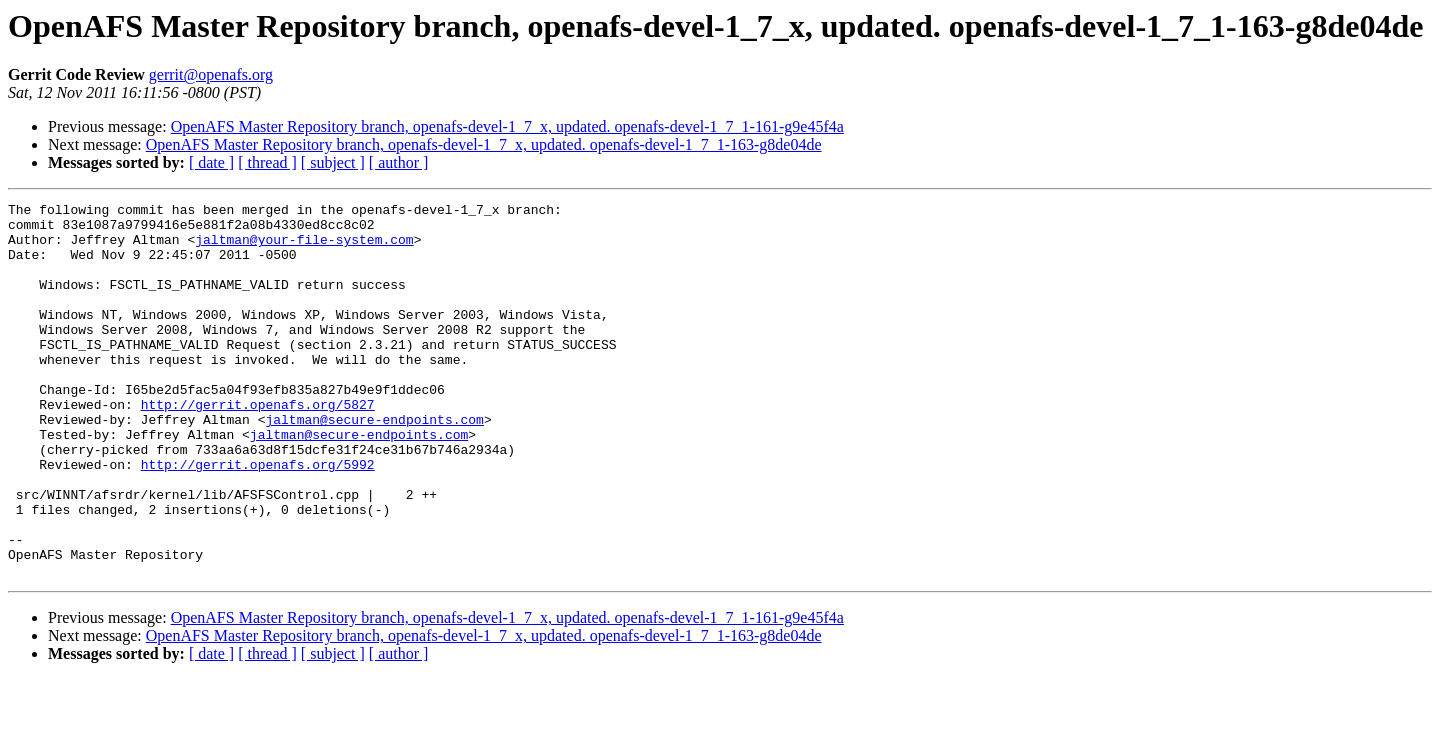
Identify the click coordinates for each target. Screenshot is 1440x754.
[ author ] (399, 162)
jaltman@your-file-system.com (304, 248)
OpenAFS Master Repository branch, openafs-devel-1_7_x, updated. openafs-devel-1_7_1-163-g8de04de (484, 144)
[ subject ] (333, 162)
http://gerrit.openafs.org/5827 (258, 446)
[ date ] (211, 162)
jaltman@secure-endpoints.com (374, 464)
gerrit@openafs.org (211, 74)
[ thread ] (267, 162)
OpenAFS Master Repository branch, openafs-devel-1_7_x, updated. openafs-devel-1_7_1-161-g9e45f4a (507, 126)
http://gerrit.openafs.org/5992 (258, 518)
